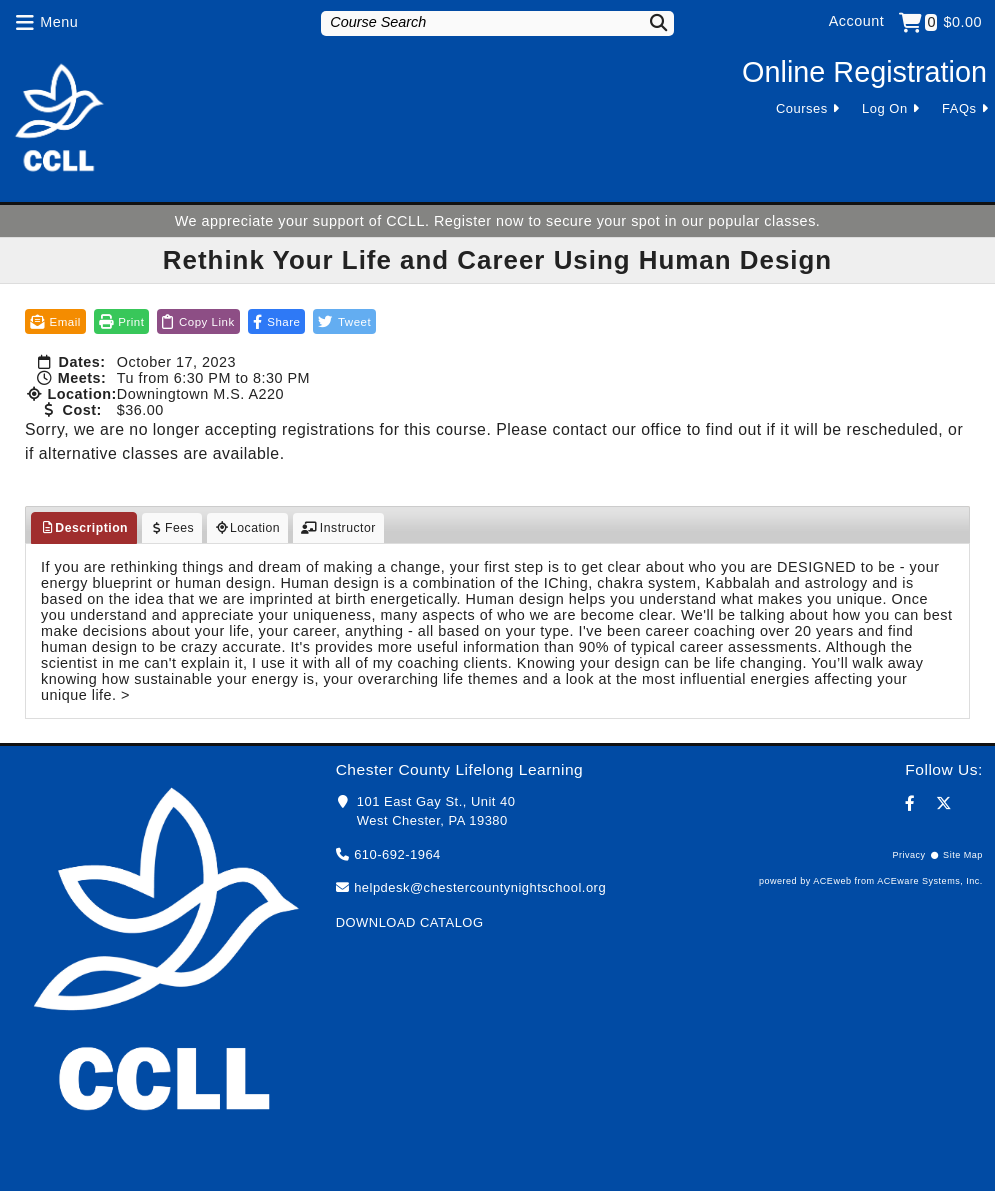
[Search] (648, 22)
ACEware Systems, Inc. (930, 881)
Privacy (908, 855)
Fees (172, 528)
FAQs (959, 108)
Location (248, 528)
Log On (885, 108)
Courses (802, 108)
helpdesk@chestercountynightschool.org (480, 887)
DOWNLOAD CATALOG (410, 922)
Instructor (338, 528)
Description (84, 528)
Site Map (963, 855)
